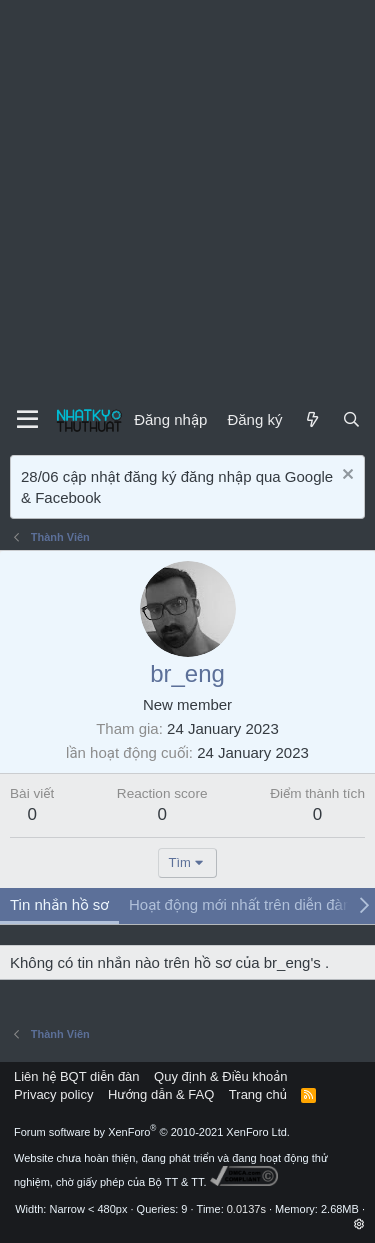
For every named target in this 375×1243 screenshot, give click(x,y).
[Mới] (311, 419)
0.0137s (246, 1209)
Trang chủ (258, 1094)
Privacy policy (53, 1094)
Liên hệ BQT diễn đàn (77, 1076)
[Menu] (27, 420)
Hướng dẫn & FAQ (161, 1094)
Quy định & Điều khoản (220, 1076)
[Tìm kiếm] (351, 419)
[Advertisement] (187, 197)
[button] (359, 1224)
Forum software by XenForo (152, 1132)
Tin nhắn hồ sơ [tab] (59, 904)
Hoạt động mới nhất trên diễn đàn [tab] (240, 904)
